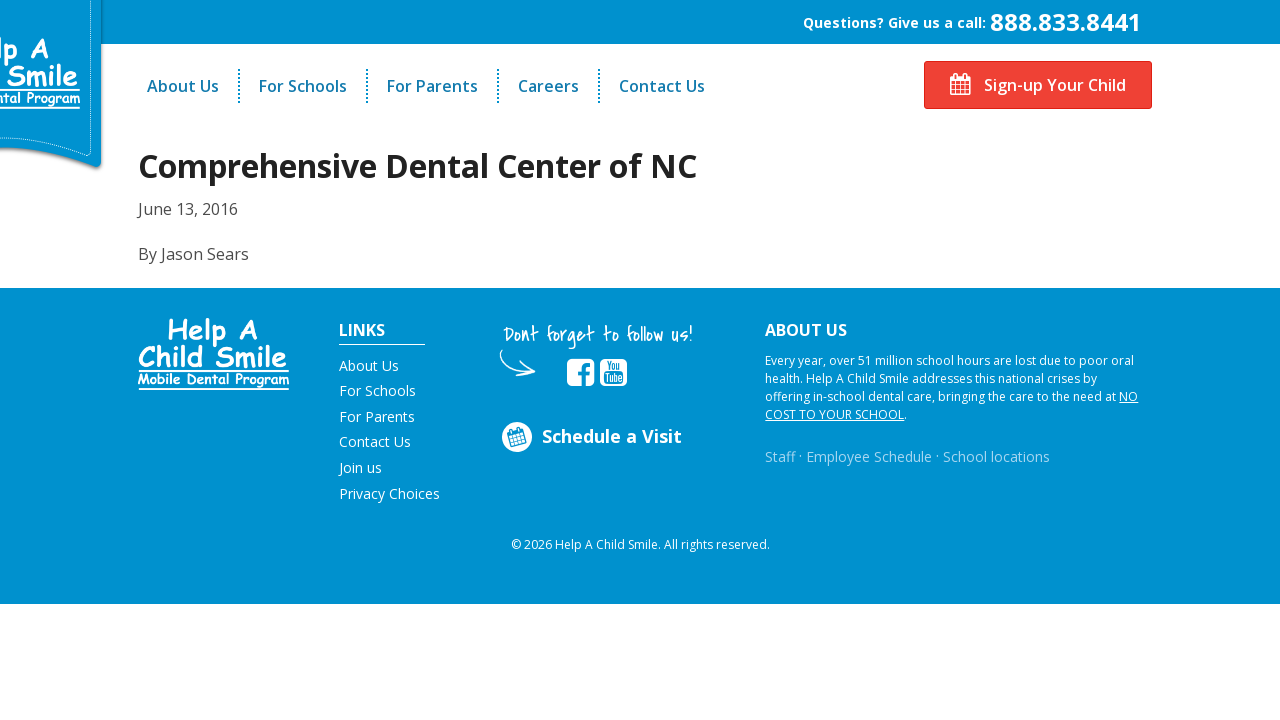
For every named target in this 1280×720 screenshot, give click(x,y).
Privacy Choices (389, 493)
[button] (213, 352)
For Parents (432, 86)
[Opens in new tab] (580, 373)
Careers (548, 86)
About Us (183, 86)
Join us (360, 467)
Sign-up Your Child (1038, 85)
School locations (996, 456)
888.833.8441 (1066, 21)
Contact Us (662, 86)
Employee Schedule (869, 456)
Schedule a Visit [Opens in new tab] (590, 437)
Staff (780, 456)
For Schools (303, 86)
